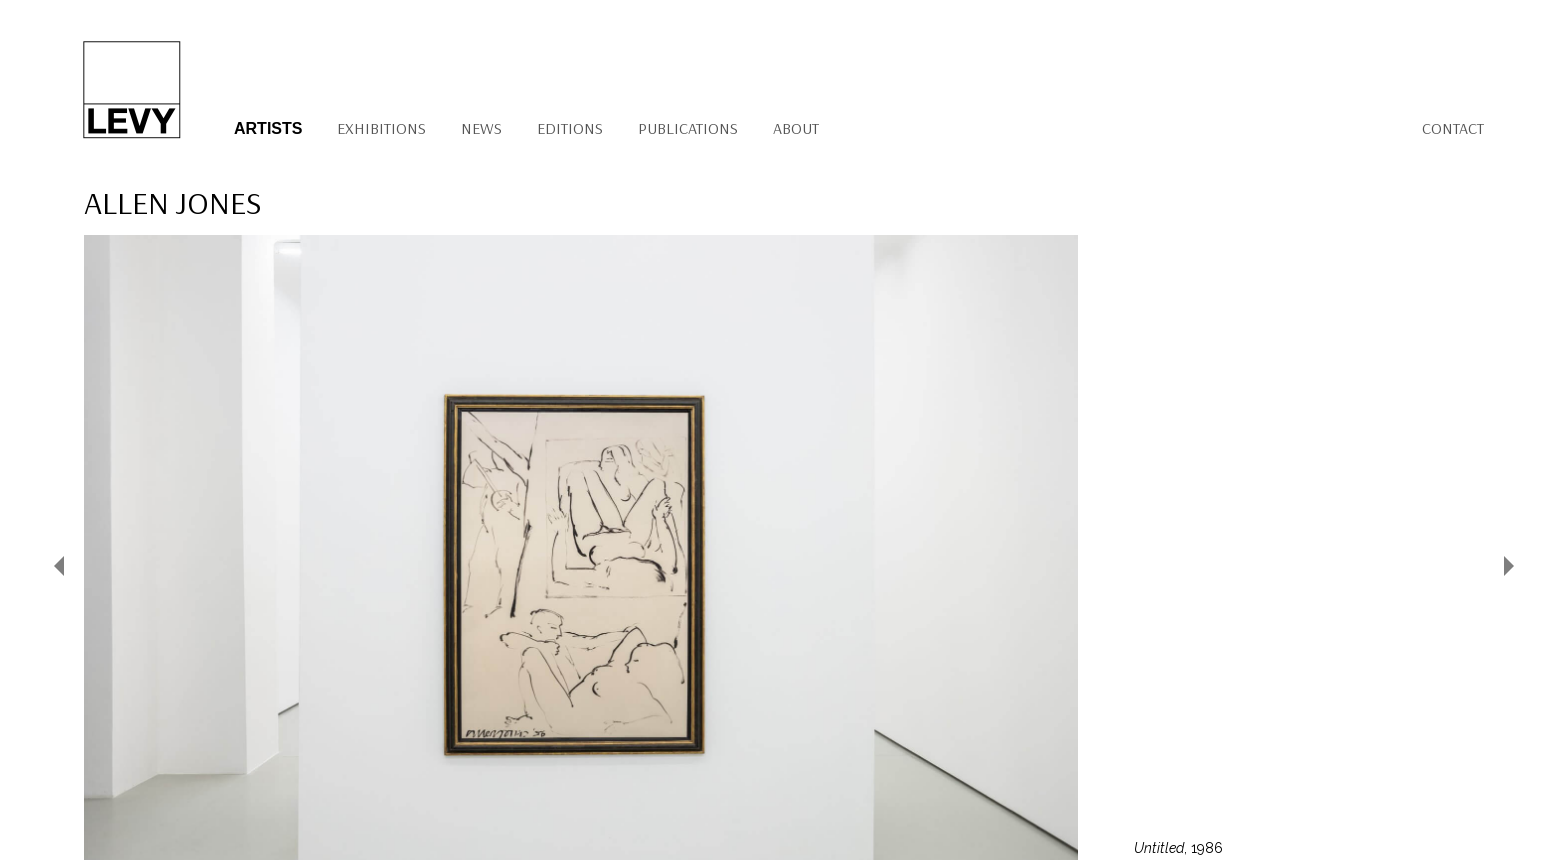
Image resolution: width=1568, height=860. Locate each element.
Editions (570, 128)
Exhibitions (381, 128)
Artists (268, 128)
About (796, 128)
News (481, 128)
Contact (1453, 128)
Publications (688, 128)
